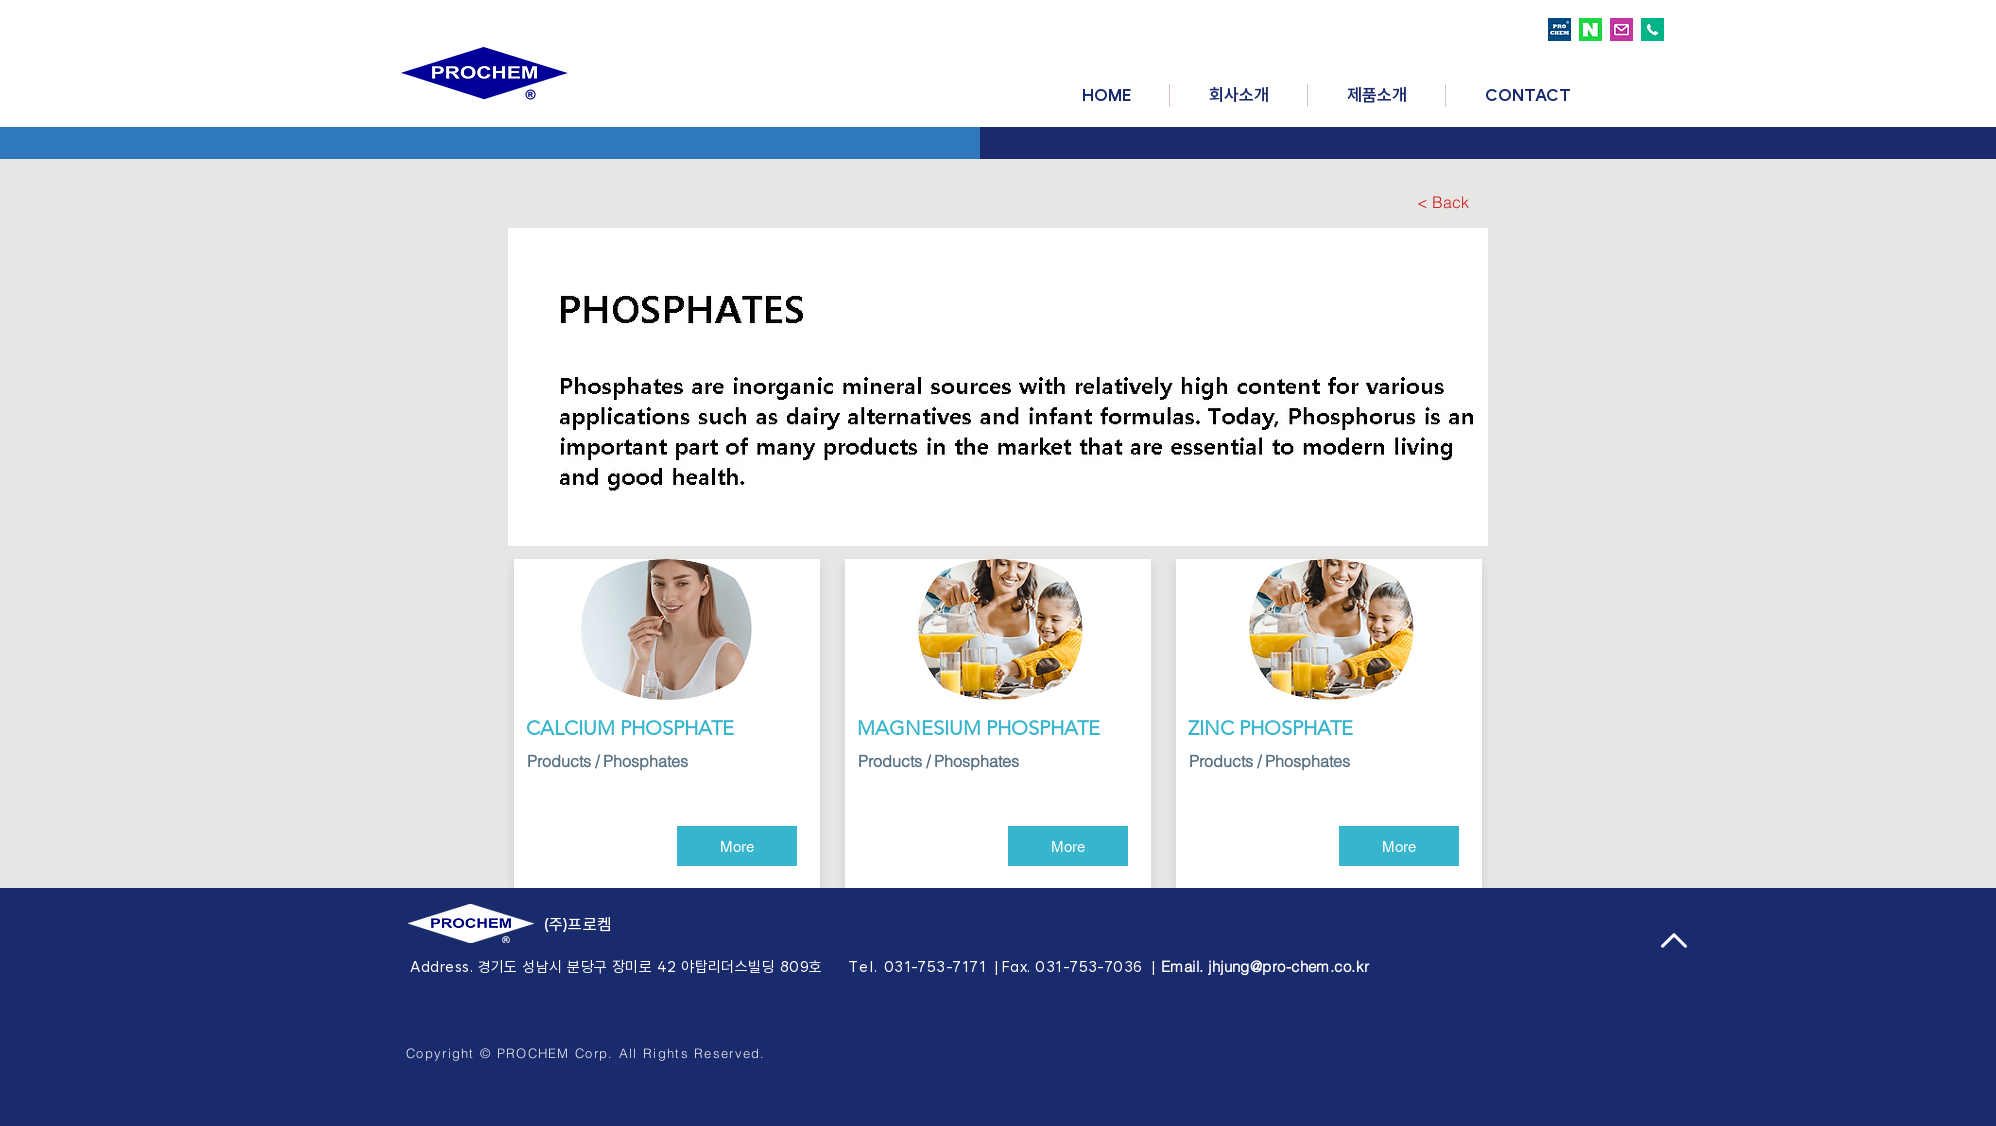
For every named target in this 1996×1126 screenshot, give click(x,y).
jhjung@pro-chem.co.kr (1288, 966)
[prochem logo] (1559, 29)
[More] (737, 846)
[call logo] (1652, 29)
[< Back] (1442, 202)
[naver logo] (1590, 29)
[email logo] (1621, 29)
